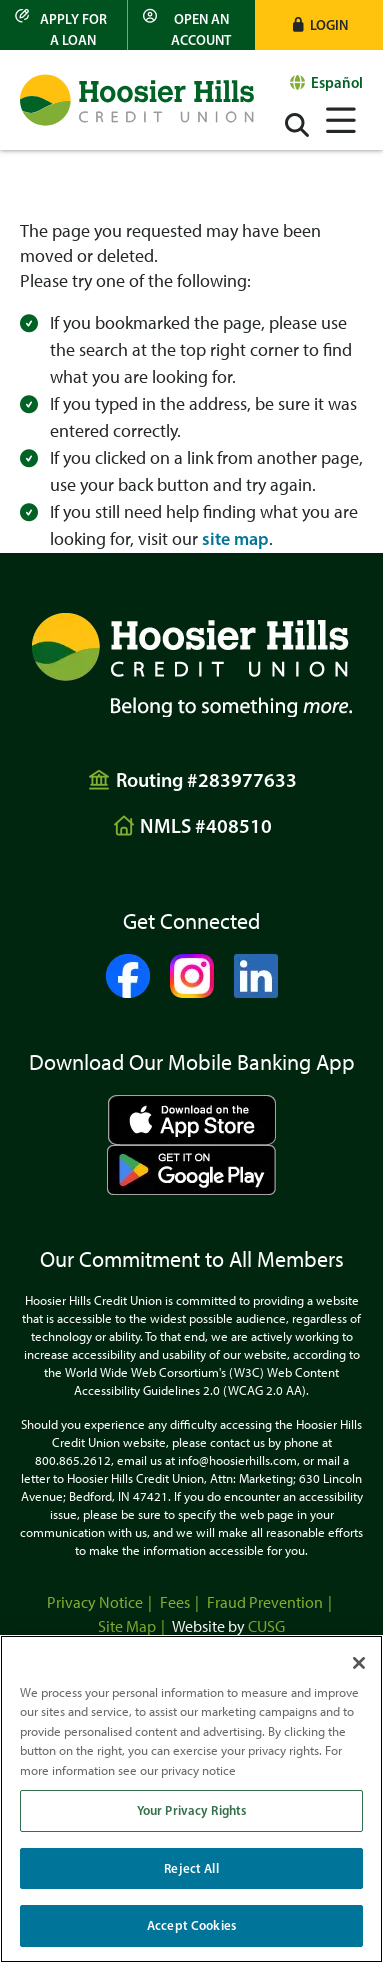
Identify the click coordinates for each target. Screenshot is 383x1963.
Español (337, 82)
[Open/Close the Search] (297, 125)
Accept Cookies (191, 1925)
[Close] (359, 1663)
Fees (175, 1602)
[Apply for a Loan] (64, 25)
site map (235, 539)
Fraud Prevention (265, 1602)
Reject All (191, 1868)
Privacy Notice (95, 1602)
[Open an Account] (191, 25)
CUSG (266, 1626)
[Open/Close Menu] (341, 117)
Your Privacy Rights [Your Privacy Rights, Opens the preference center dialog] (191, 1810)
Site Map (127, 1626)
